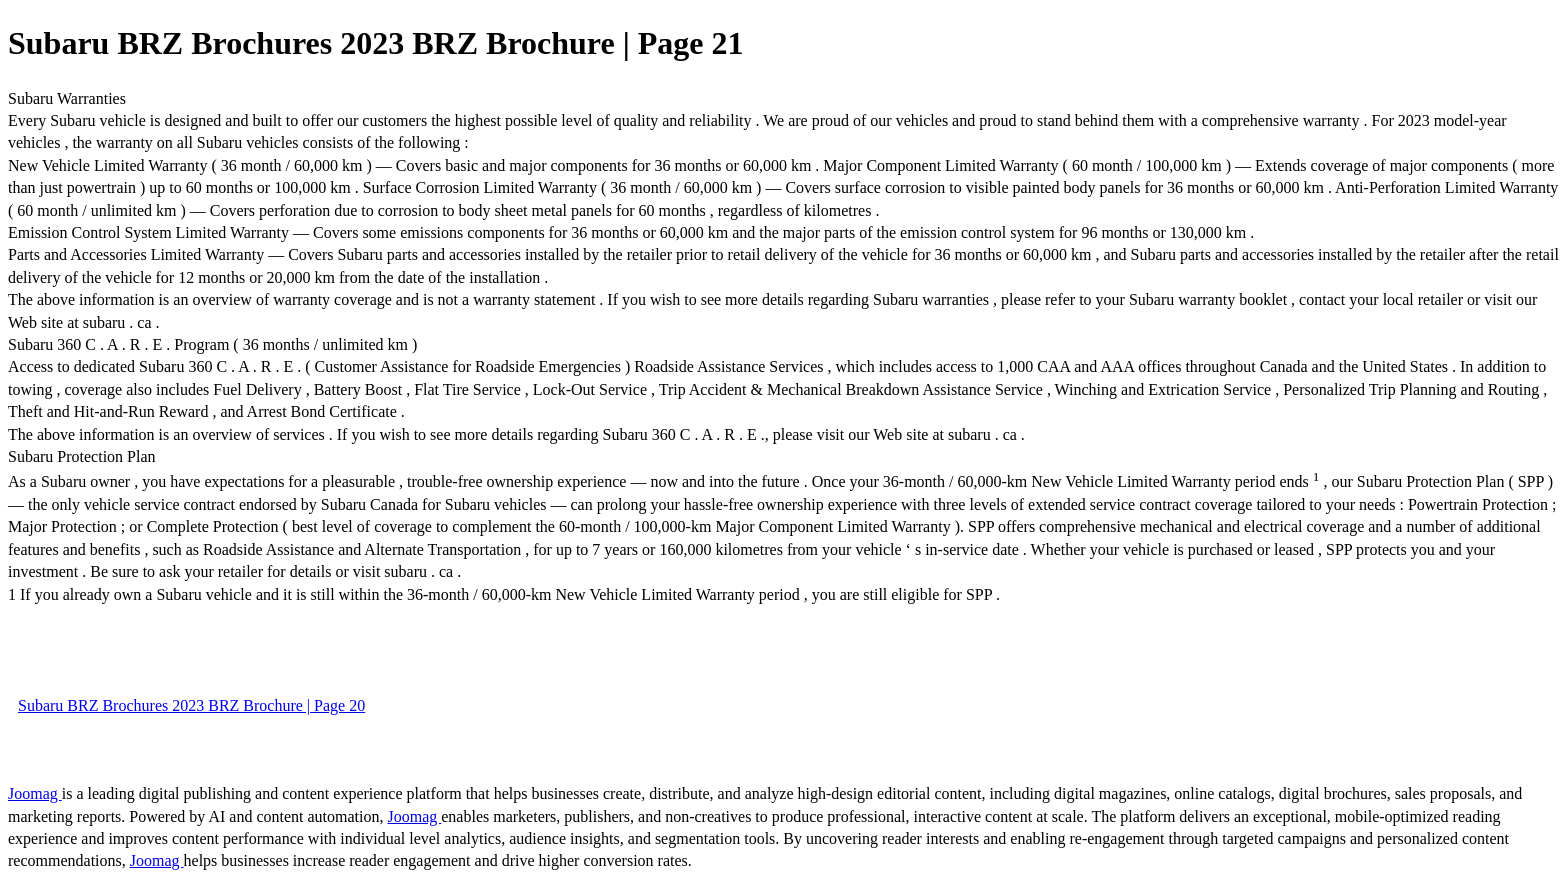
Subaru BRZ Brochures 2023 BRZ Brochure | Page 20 (191, 705)
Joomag (35, 793)
